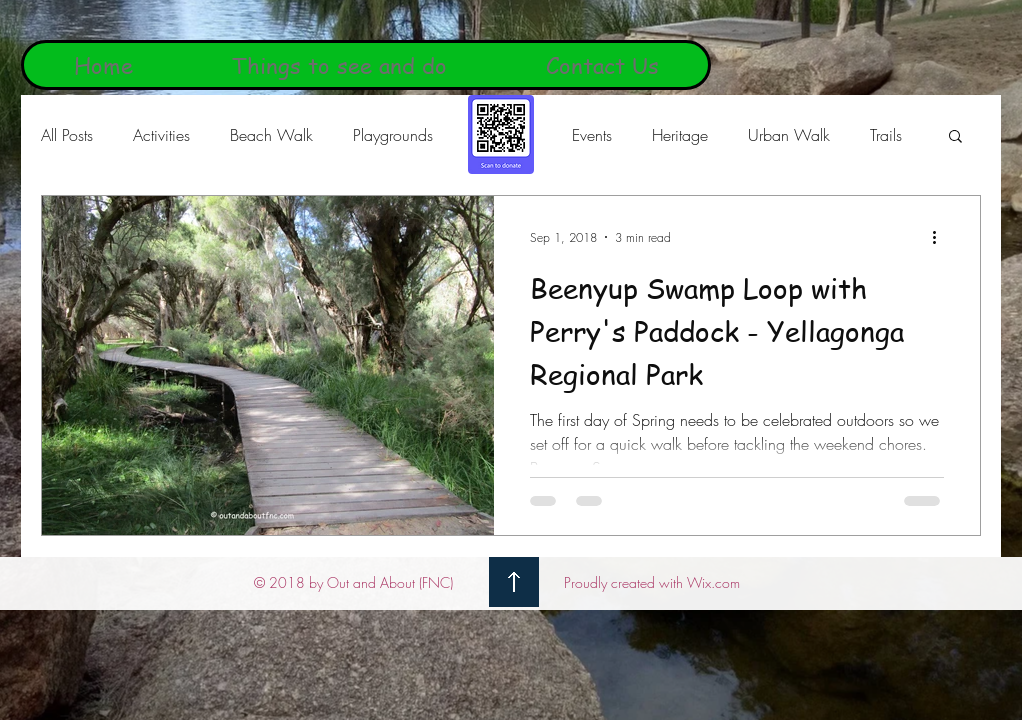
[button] (955, 137)
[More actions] (941, 237)
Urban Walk (789, 135)
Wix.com (713, 582)
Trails (886, 135)
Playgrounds (393, 135)
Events (592, 135)
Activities (161, 135)
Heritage (680, 135)
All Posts (67, 135)
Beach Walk (271, 135)
